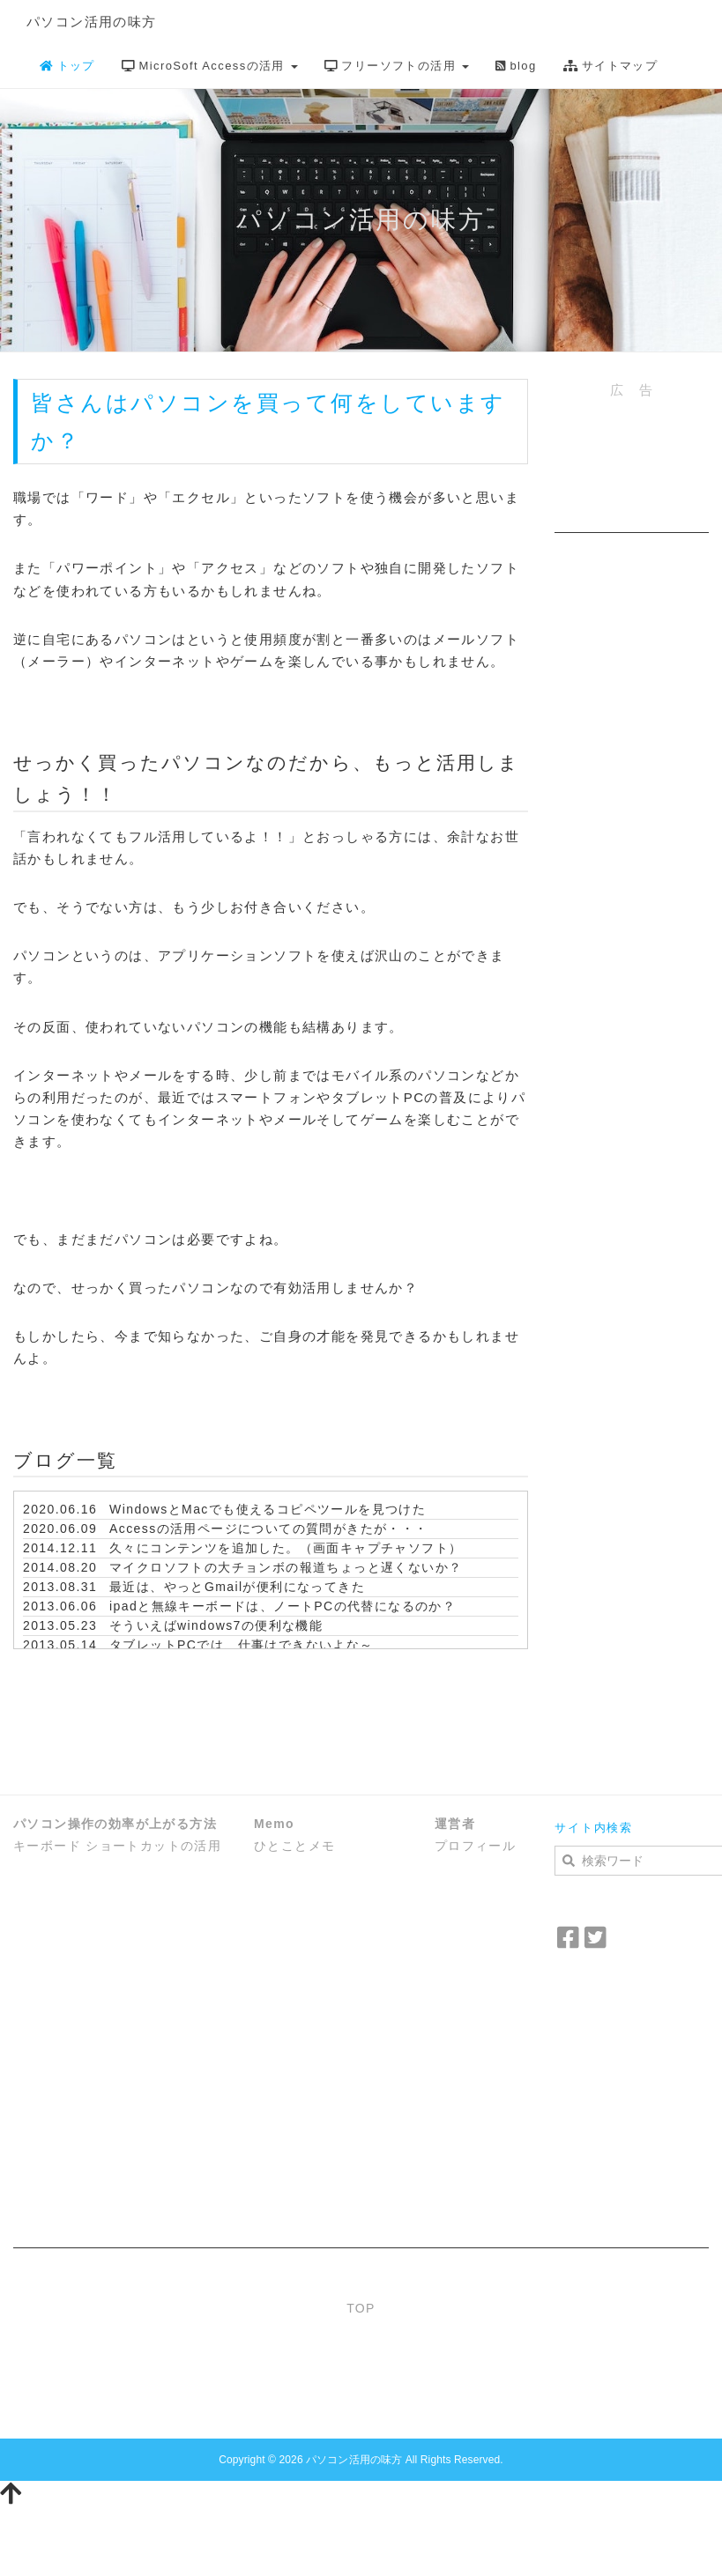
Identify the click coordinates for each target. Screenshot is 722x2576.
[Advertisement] (627, 478)
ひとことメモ (294, 1846)
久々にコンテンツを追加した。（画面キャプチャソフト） (285, 1548)
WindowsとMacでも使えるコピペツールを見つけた (267, 1509)
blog (516, 65)
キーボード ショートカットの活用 (117, 1846)
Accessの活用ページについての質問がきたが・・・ (268, 1528)
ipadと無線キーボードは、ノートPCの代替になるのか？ (282, 1606)
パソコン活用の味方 (91, 21)
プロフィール (475, 1846)
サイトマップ (611, 65)
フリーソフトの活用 (396, 65)
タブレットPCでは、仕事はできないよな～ (241, 1645)
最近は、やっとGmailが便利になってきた (237, 1587)
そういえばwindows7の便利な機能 (216, 1625)
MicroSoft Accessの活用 (210, 65)
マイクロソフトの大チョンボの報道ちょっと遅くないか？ (285, 1567)
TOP (361, 2308)
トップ (67, 65)
